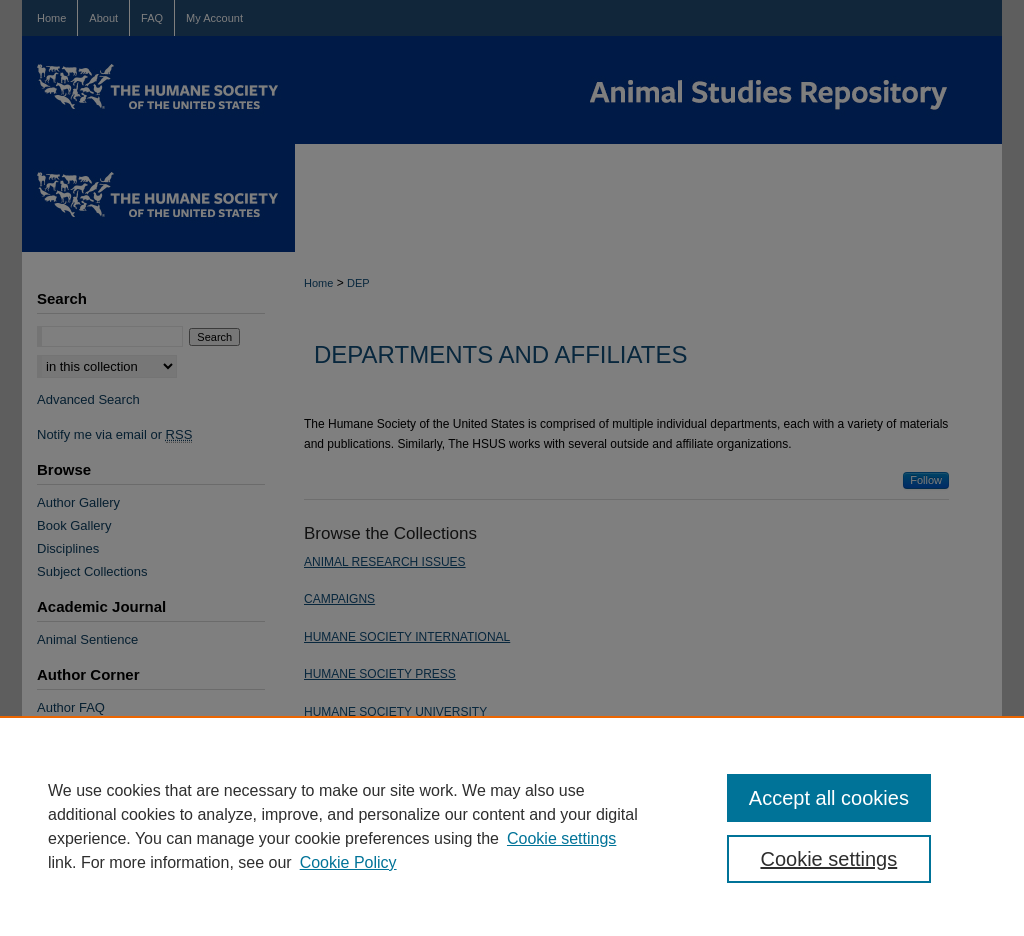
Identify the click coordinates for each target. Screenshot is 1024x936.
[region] (512, 826)
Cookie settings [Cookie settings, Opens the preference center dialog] (828, 859)
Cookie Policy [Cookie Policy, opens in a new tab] (348, 862)
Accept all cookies (829, 798)
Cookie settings (561, 838)
